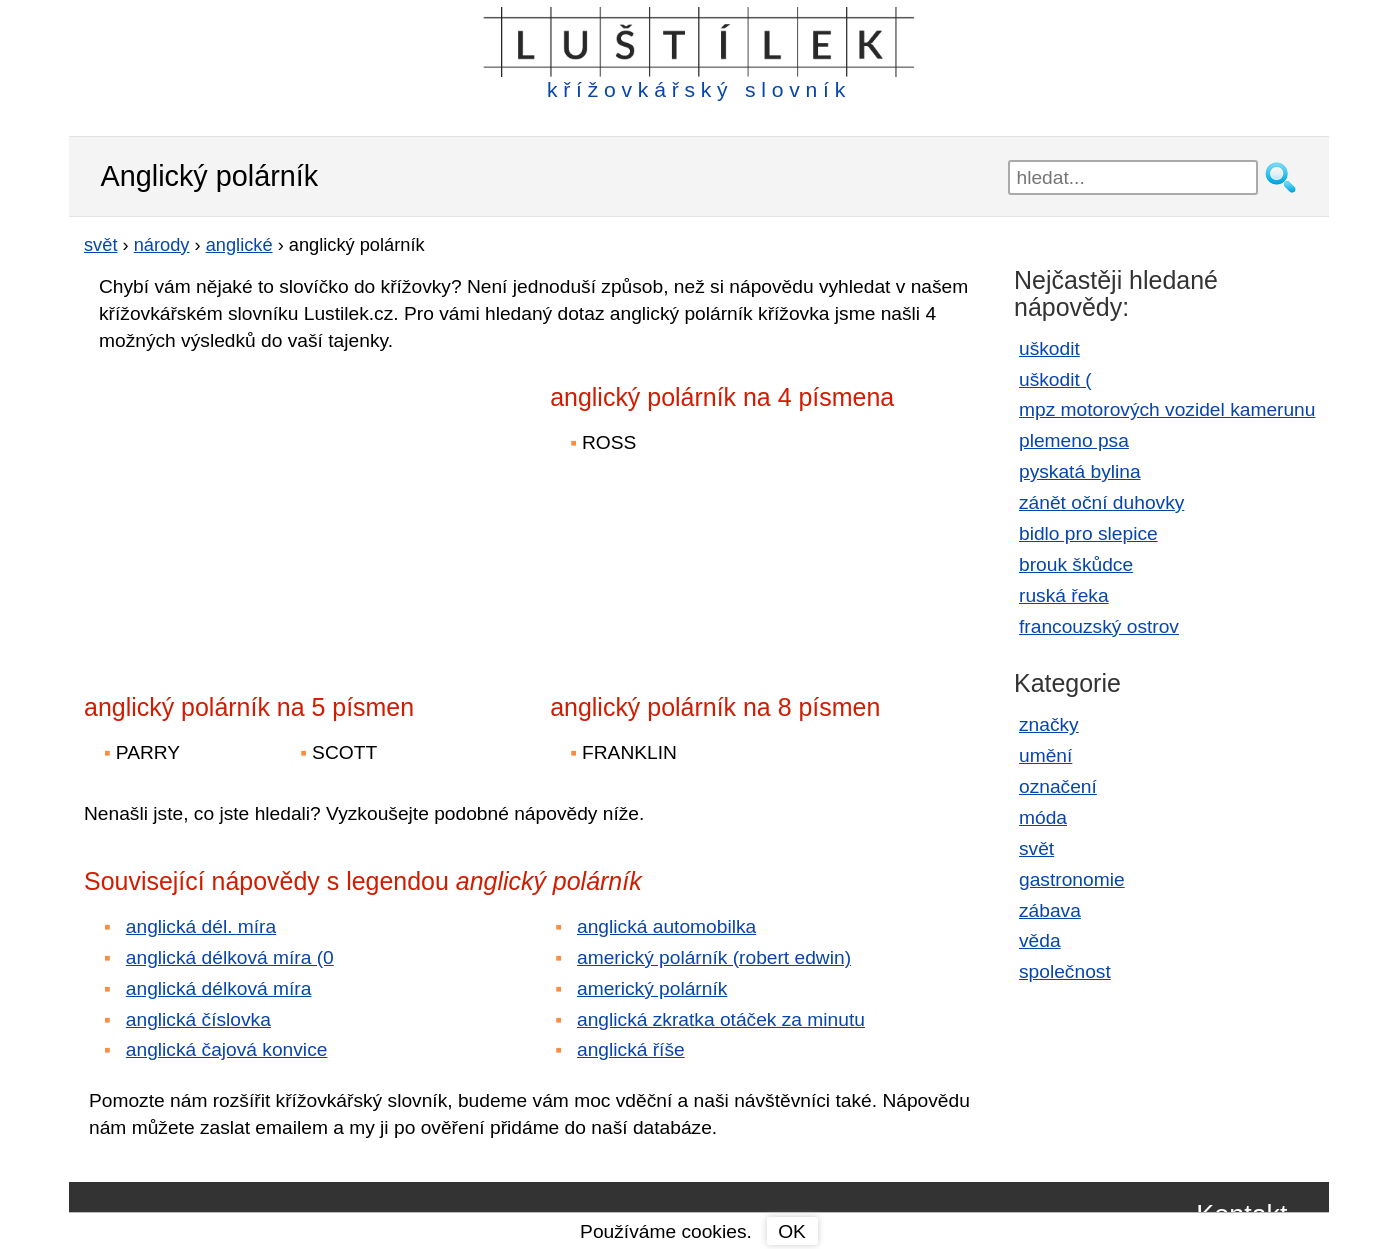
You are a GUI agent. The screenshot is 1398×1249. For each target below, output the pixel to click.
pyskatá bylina (1080, 471)
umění (1045, 755)
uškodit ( (1055, 379)
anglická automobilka (666, 926)
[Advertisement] (259, 509)
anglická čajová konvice (227, 1049)
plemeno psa (1074, 440)
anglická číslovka (198, 1019)
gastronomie (1072, 879)
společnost (1065, 971)
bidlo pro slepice (1088, 533)
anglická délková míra (219, 988)
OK (792, 1231)
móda (1043, 817)
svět (1036, 848)
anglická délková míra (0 (230, 957)
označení (1058, 786)
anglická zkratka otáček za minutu (721, 1019)
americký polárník (652, 988)
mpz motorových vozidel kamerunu (1167, 409)
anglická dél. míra (201, 926)
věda (1040, 940)
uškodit (1049, 348)
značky (1049, 724)
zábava (1050, 910)
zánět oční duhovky (1101, 502)
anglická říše (631, 1049)
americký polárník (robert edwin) (714, 957)
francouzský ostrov (1099, 626)
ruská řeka (1064, 595)
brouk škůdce (1076, 564)
